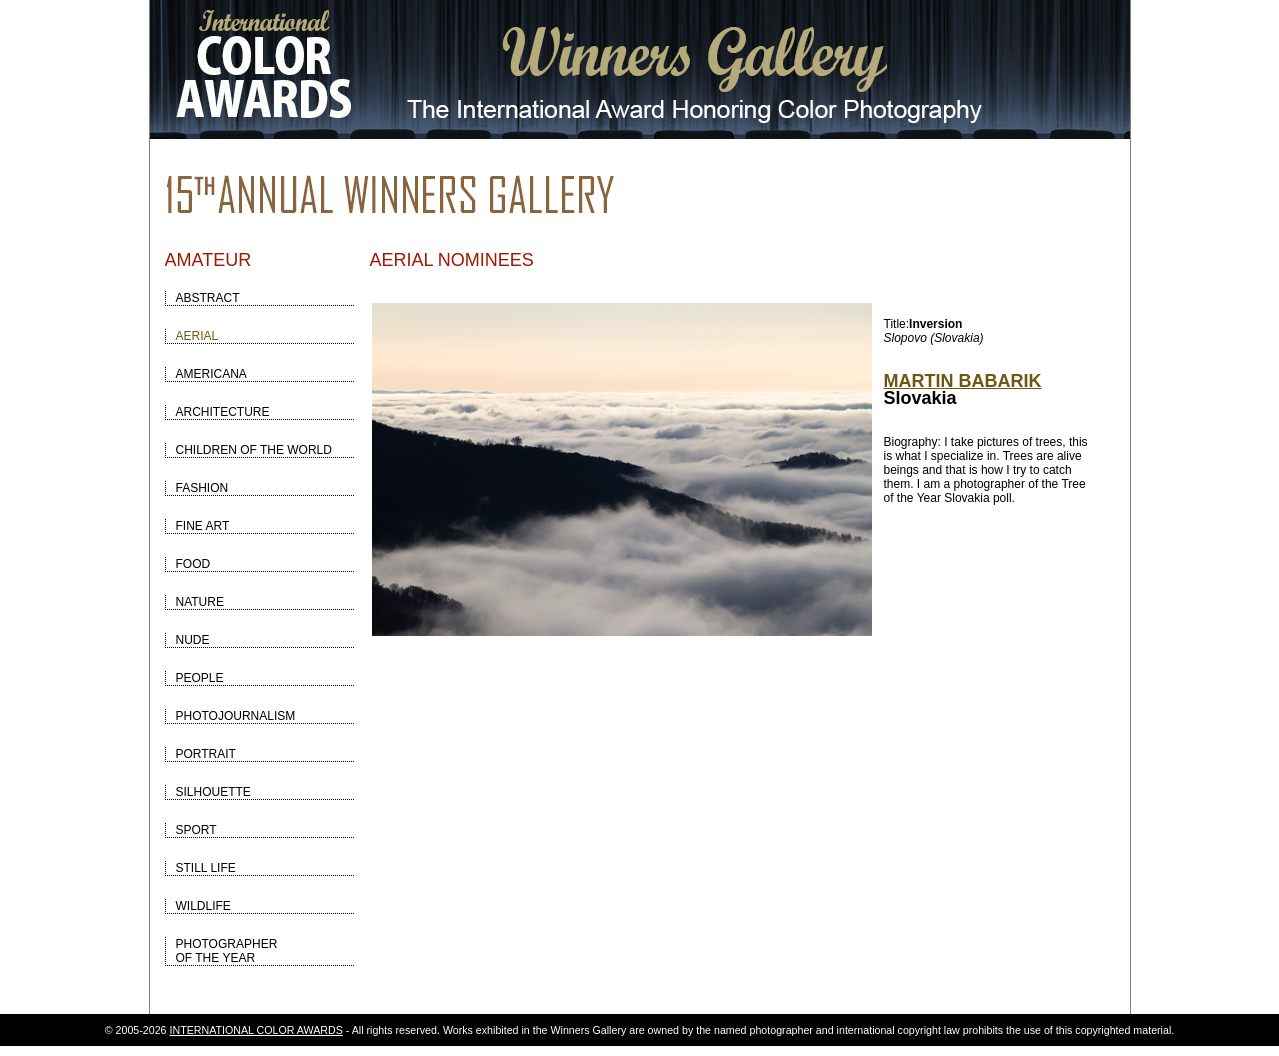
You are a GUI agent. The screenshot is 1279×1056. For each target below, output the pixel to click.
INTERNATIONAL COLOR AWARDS (256, 1030)
